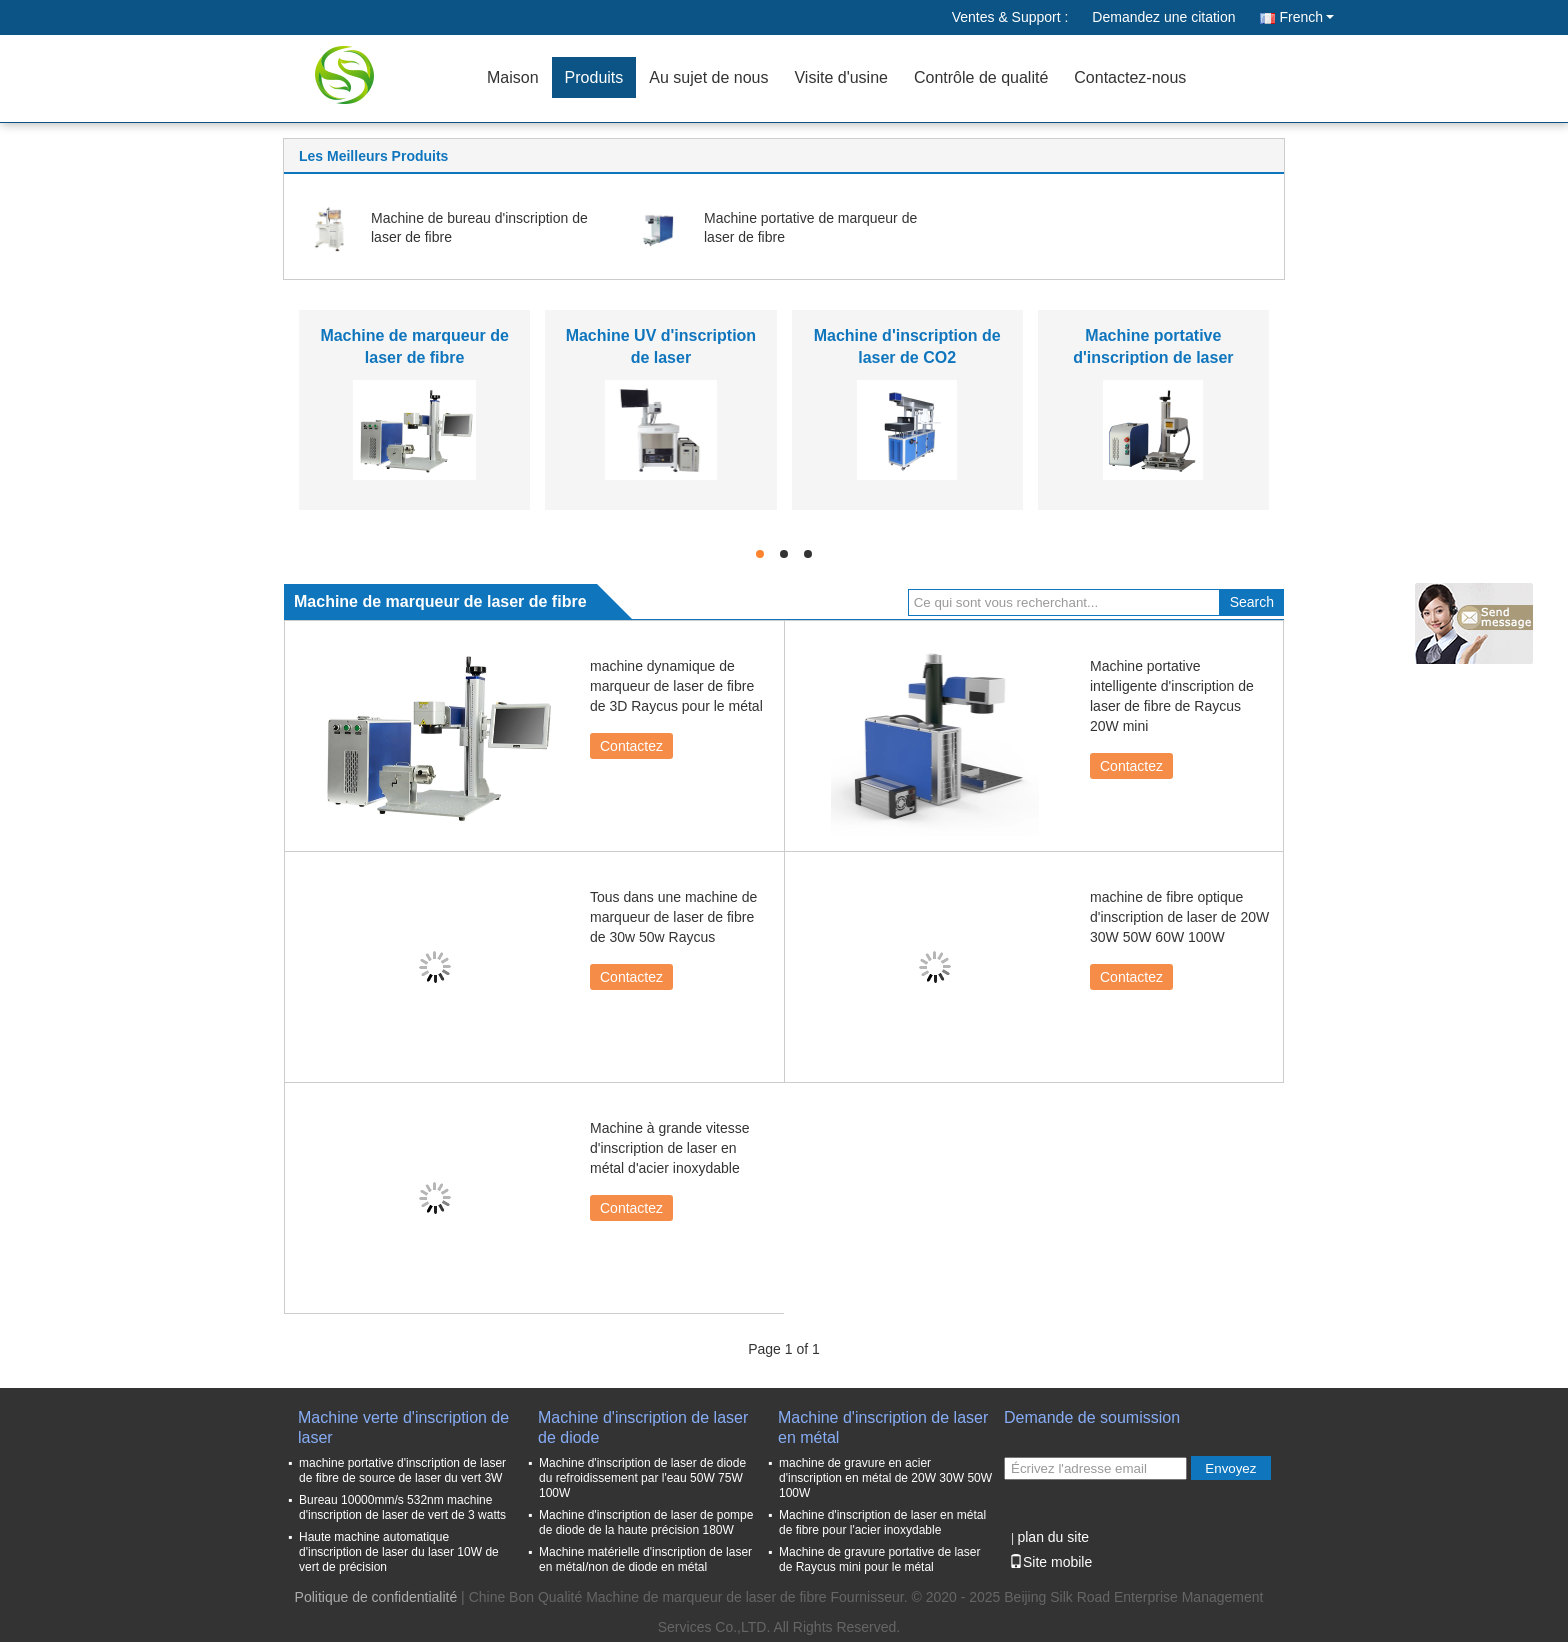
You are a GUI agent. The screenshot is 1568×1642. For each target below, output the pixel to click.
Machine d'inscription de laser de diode (643, 1427)
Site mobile (1050, 1562)
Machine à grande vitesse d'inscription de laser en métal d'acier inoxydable (670, 1148)
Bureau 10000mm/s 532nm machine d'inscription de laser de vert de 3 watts (402, 1507)
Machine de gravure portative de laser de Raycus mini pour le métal (879, 1559)
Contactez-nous (1130, 77)
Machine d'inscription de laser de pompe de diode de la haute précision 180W (646, 1522)
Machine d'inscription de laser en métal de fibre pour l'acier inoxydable (882, 1522)
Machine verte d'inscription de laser (403, 1427)
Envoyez (1230, 1468)
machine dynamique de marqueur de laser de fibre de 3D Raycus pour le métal (676, 686)
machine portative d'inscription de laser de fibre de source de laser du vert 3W (402, 1470)
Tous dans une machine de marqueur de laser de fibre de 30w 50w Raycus (673, 917)
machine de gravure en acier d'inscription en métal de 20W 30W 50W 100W (885, 1478)
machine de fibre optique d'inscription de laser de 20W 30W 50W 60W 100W (1179, 917)
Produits (594, 77)
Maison (513, 77)
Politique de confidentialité (376, 1597)
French (1306, 17)
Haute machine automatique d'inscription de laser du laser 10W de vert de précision (399, 1552)
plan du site (1053, 1537)
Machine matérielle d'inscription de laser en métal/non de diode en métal (645, 1559)
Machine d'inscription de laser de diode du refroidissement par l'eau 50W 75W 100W (642, 1478)
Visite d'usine (840, 77)
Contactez (631, 746)
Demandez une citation (1163, 17)
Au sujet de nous (708, 77)
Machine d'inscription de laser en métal (883, 1427)
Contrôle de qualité (981, 77)
